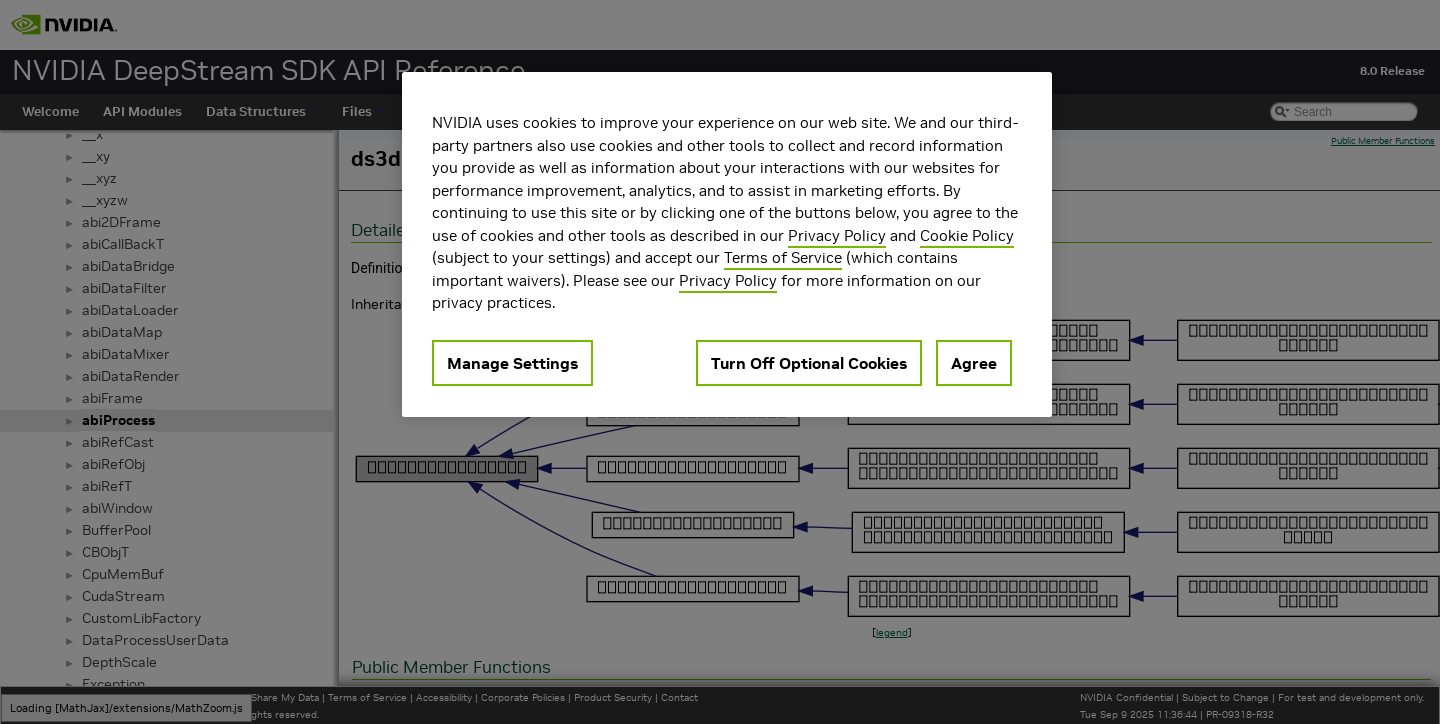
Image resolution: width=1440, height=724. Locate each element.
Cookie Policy (967, 235)
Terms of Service (783, 257)
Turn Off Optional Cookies (809, 363)
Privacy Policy (837, 235)
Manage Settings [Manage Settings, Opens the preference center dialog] (512, 363)
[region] (727, 244)
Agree (974, 363)
